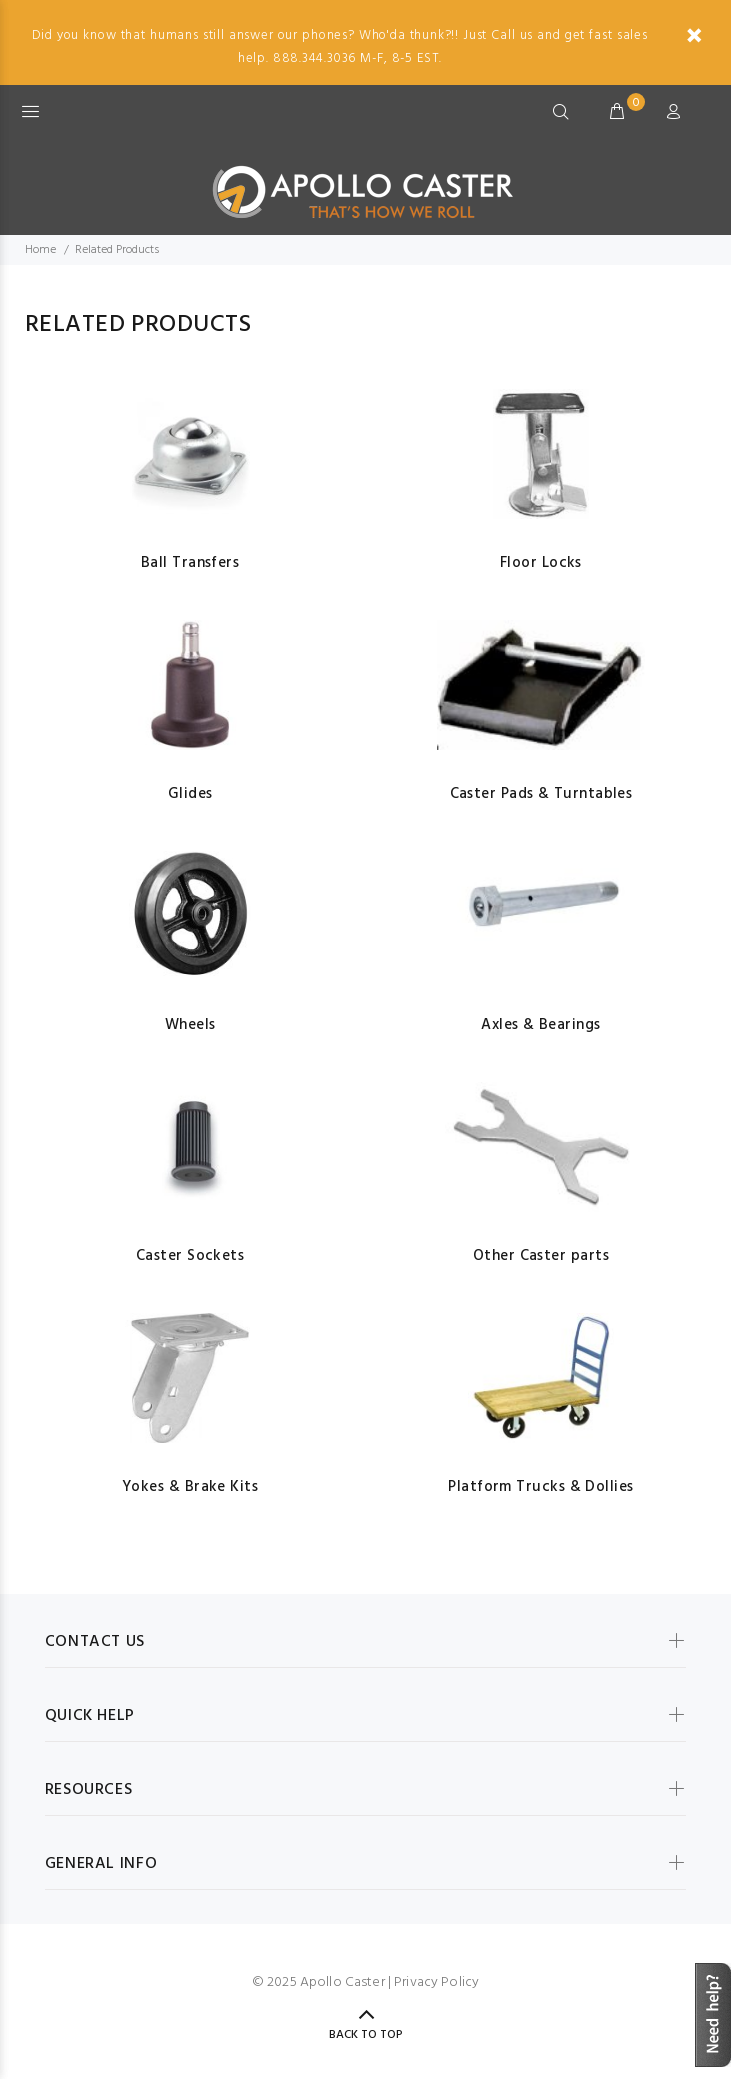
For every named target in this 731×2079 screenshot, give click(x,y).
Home (40, 250)
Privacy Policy (436, 1982)
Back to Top (366, 2035)
